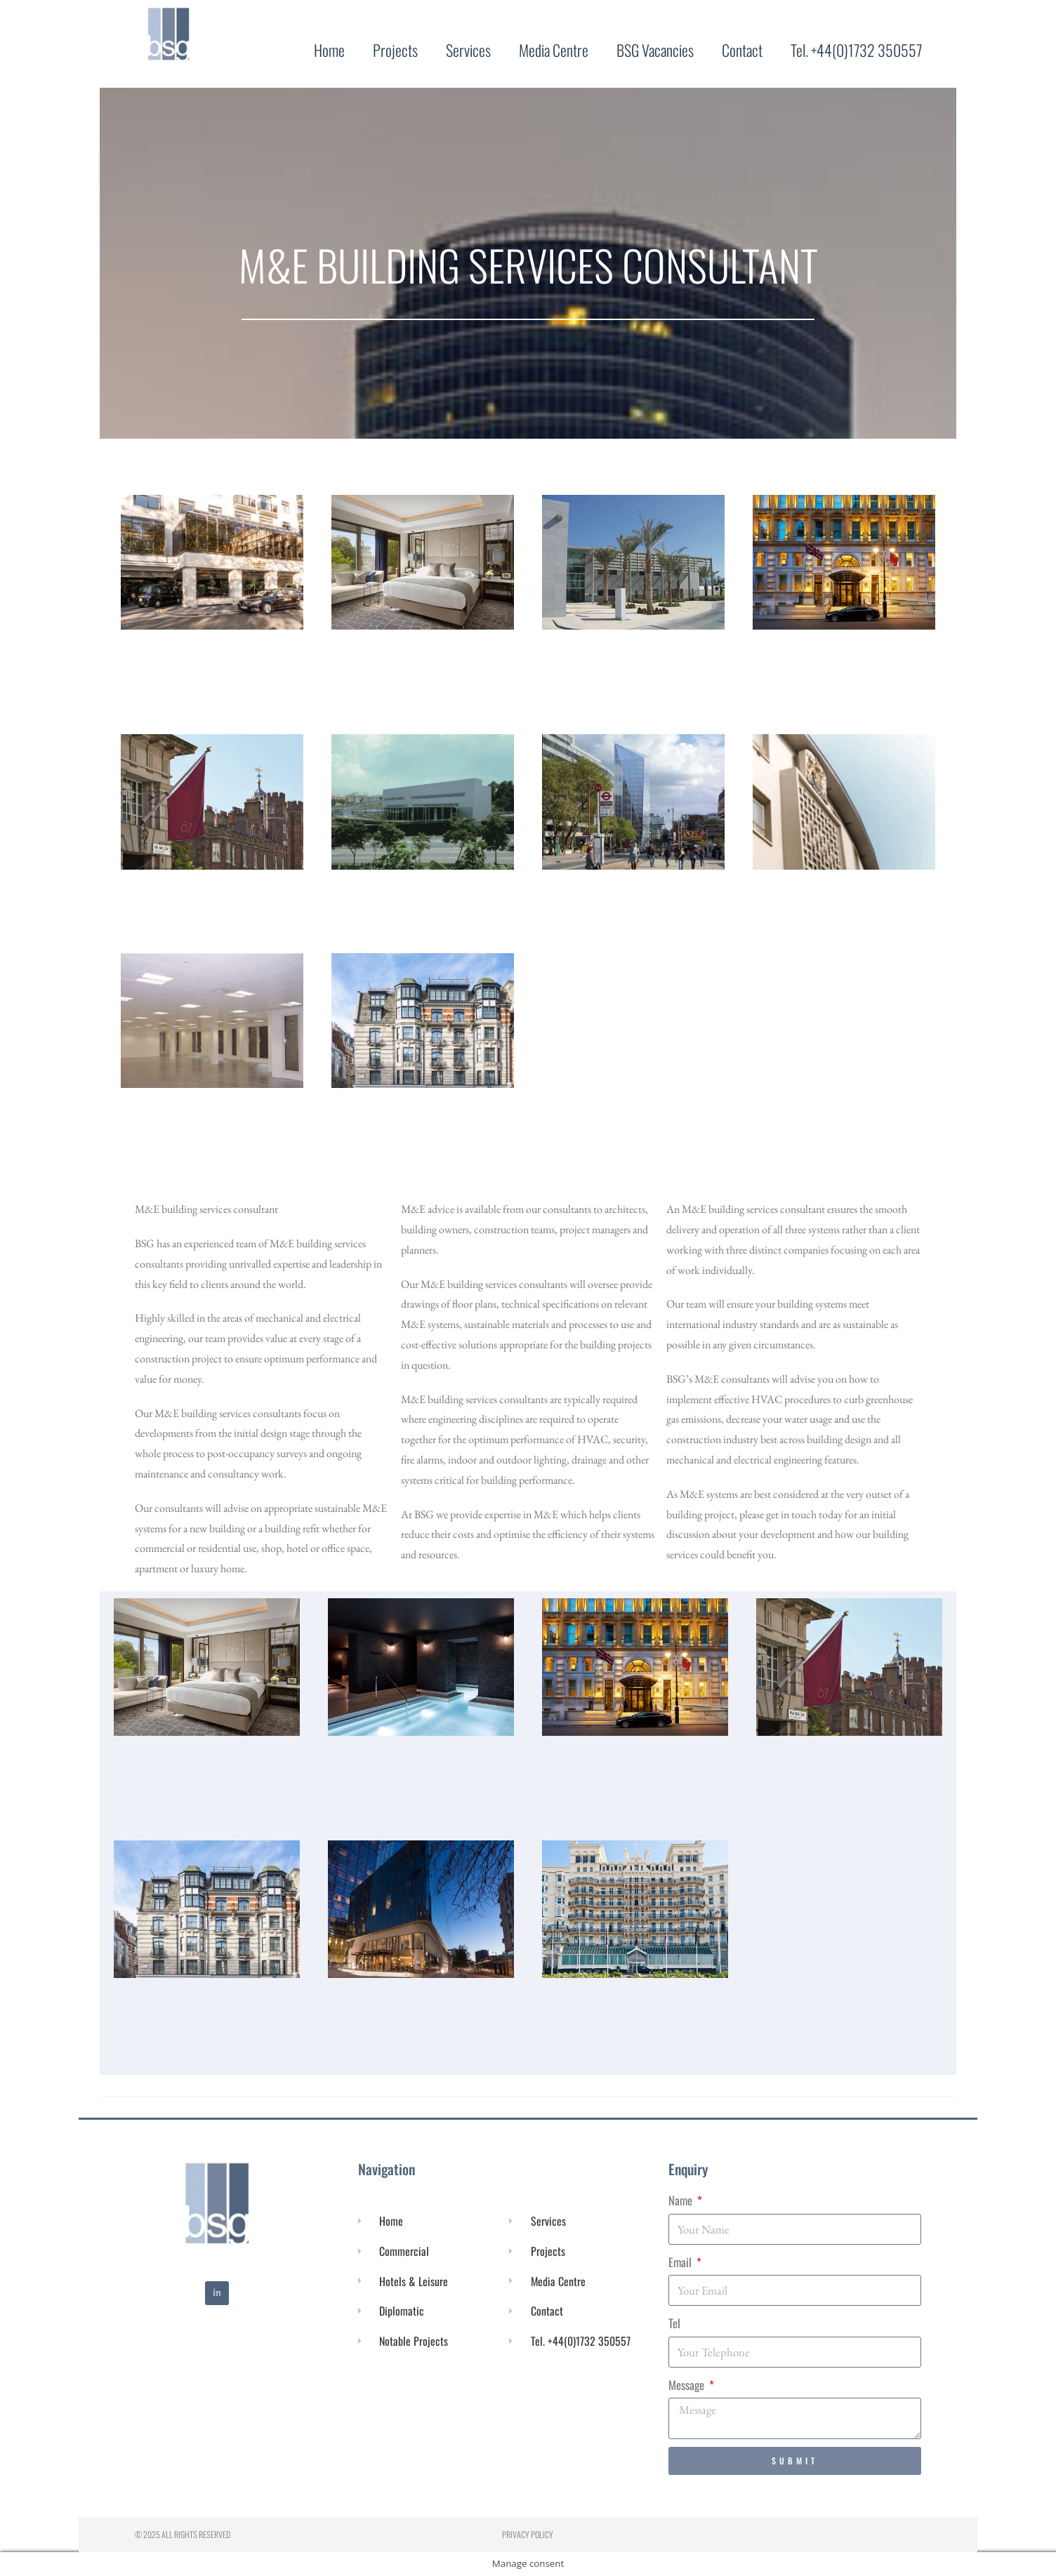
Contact (742, 50)
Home (329, 50)
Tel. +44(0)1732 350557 (856, 50)
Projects (395, 50)
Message (687, 2385)
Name (681, 2200)
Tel (674, 2323)
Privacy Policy (527, 2534)
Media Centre (553, 50)
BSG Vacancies (655, 50)
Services (468, 50)
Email (681, 2262)
